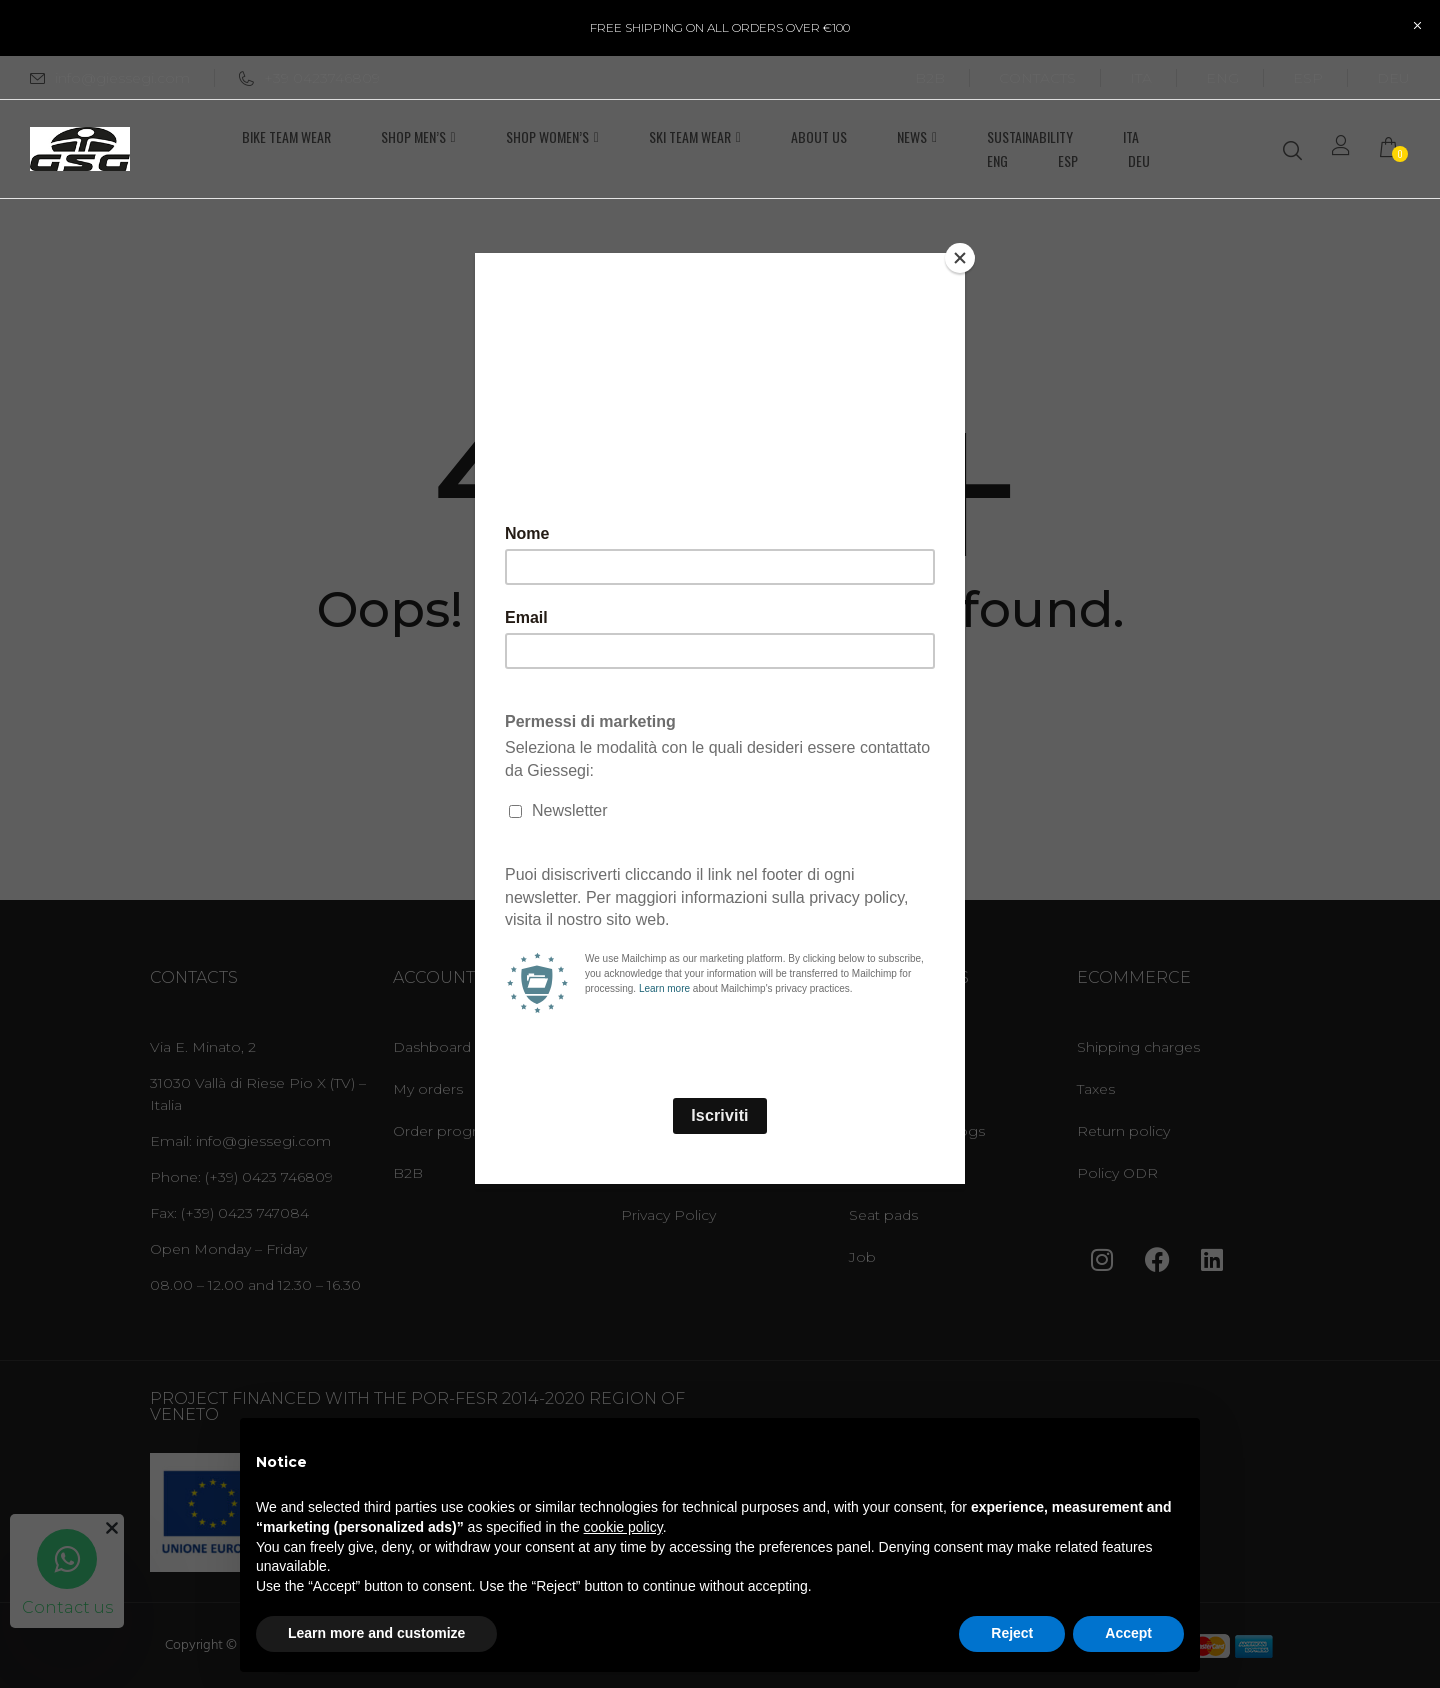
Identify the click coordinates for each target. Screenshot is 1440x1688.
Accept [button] (1128, 1633)
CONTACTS (1037, 78)
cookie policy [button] (623, 1527)
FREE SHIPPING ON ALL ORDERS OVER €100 (720, 27)
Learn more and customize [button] (376, 1633)
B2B (930, 78)
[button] (1395, 149)
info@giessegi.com (122, 78)
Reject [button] (1012, 1633)
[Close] (960, 258)
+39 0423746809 (309, 78)
